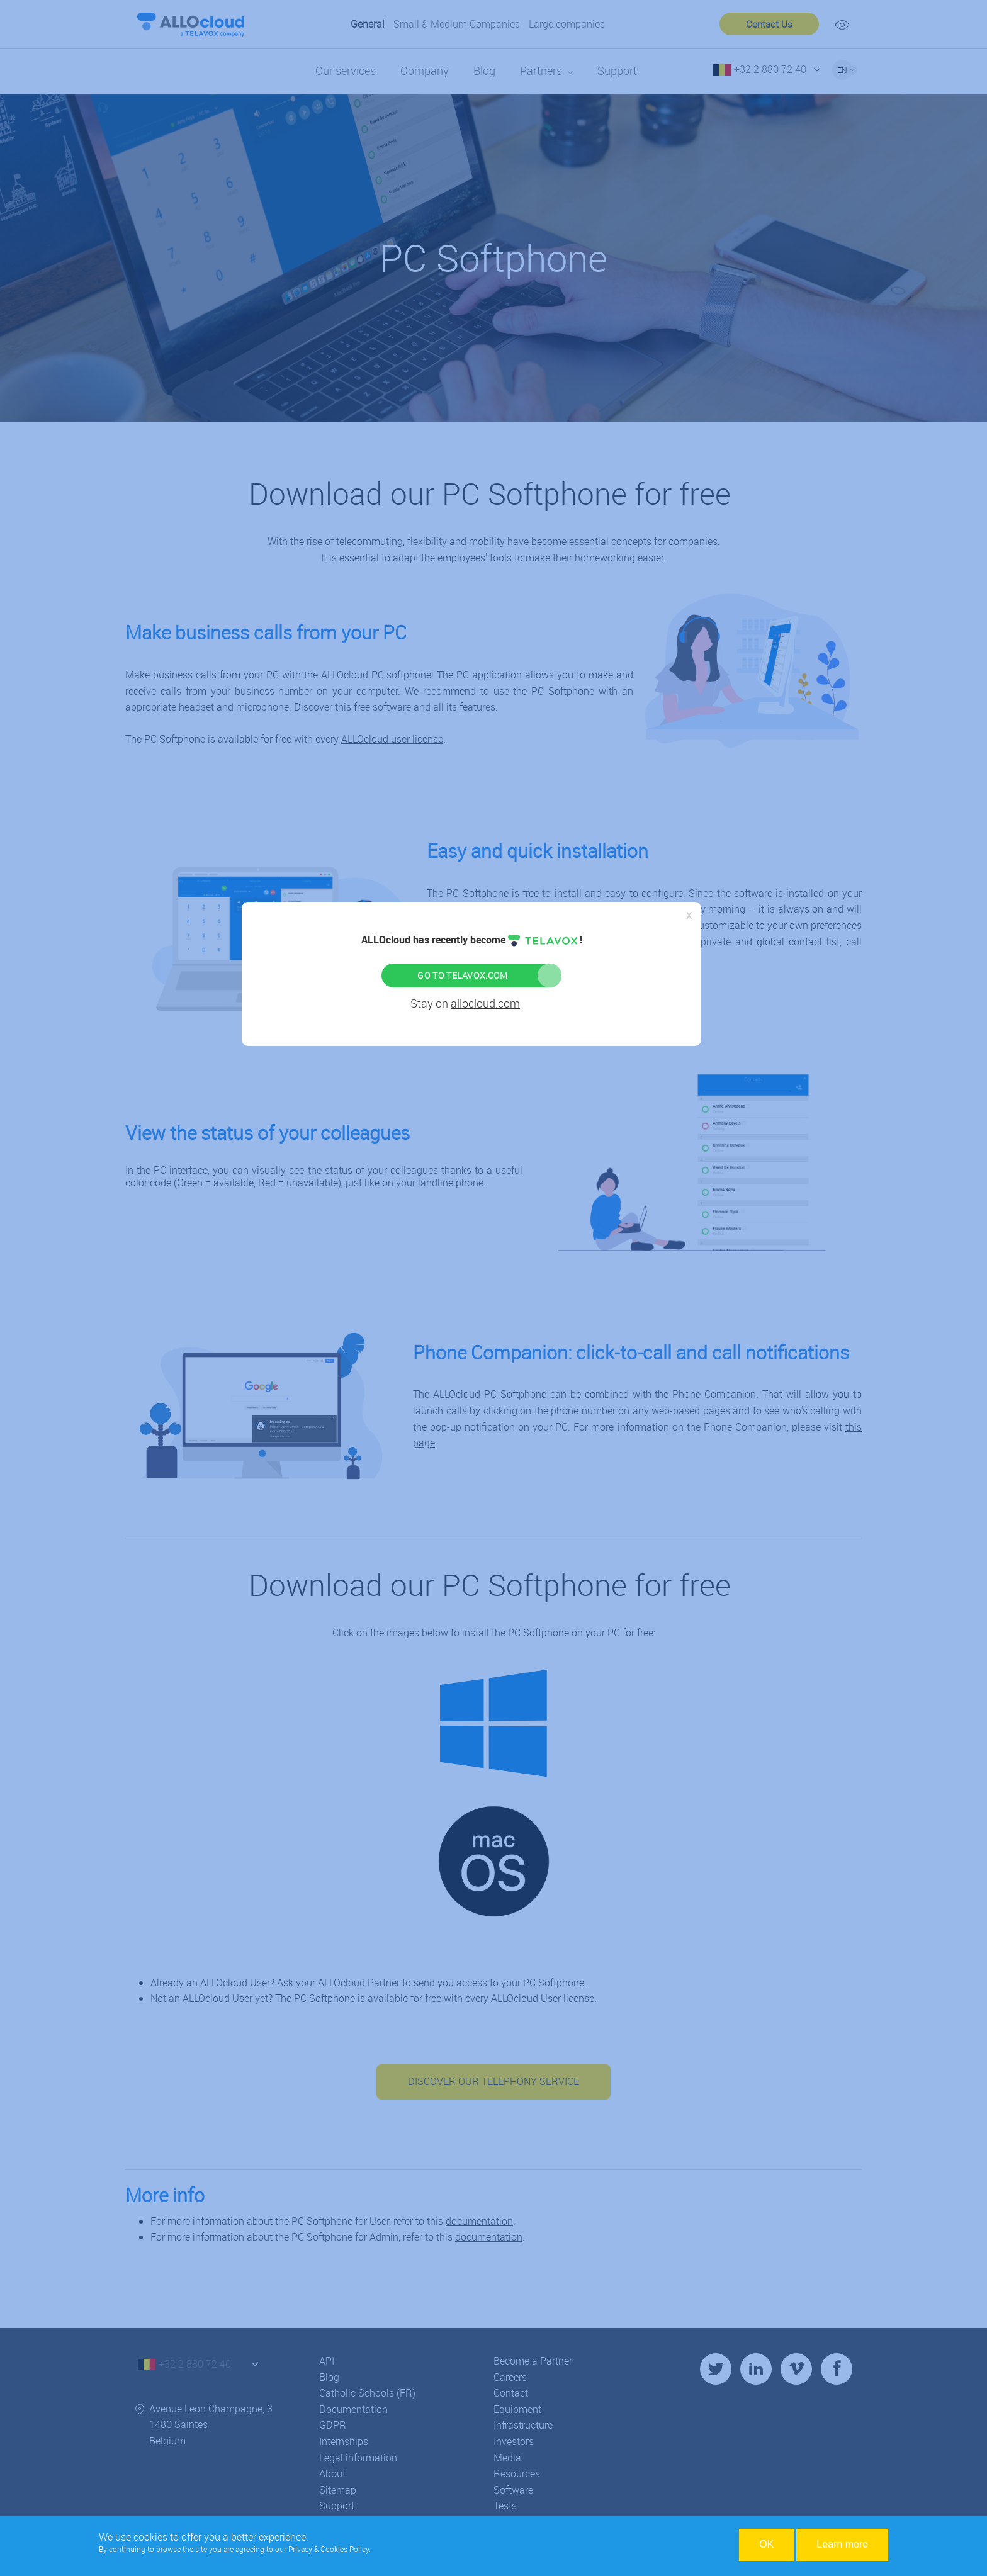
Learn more (842, 2544)
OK (766, 2544)
